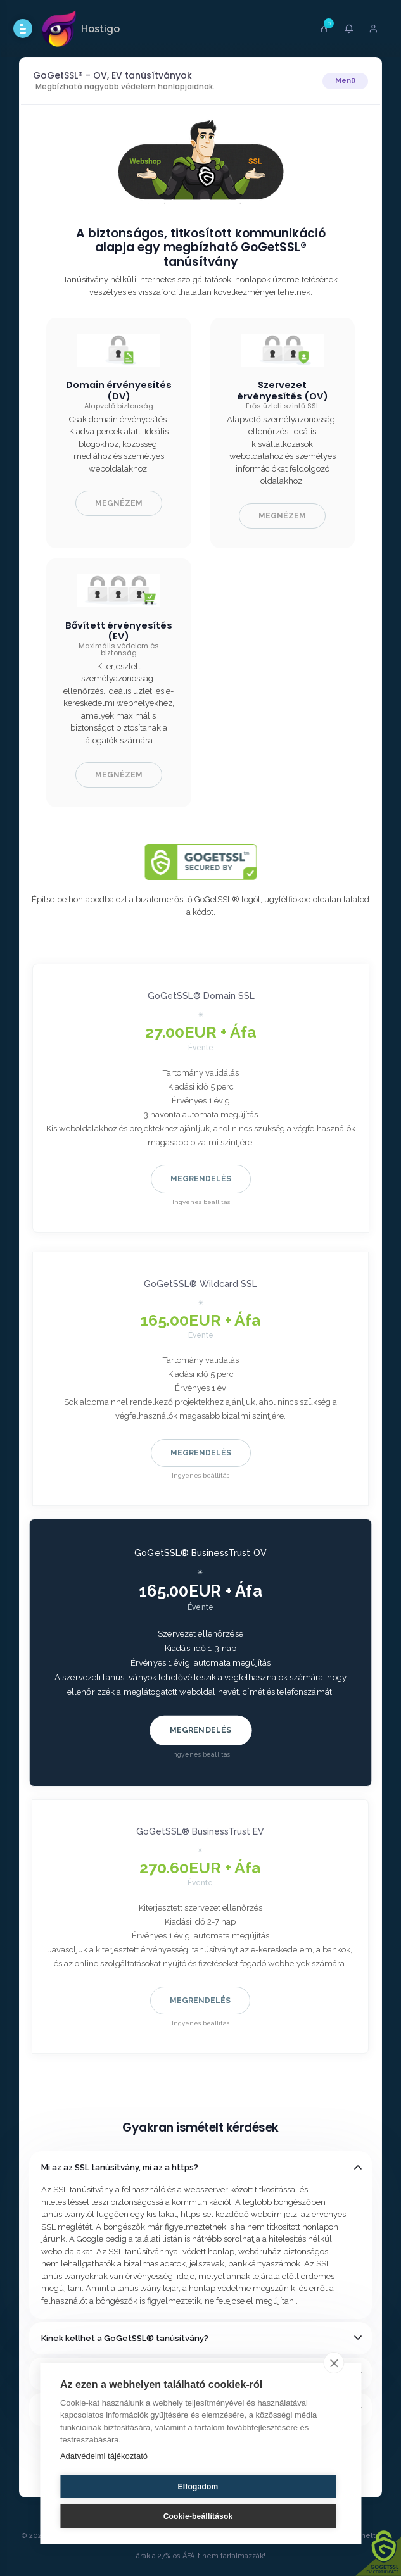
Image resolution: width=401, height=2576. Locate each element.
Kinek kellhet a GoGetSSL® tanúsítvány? (124, 2338)
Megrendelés (200, 1178)
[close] (333, 2362)
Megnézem (119, 503)
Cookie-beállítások (198, 2516)
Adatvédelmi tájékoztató (104, 2456)
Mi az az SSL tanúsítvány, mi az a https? (119, 2167)
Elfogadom (198, 2486)
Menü (345, 81)
